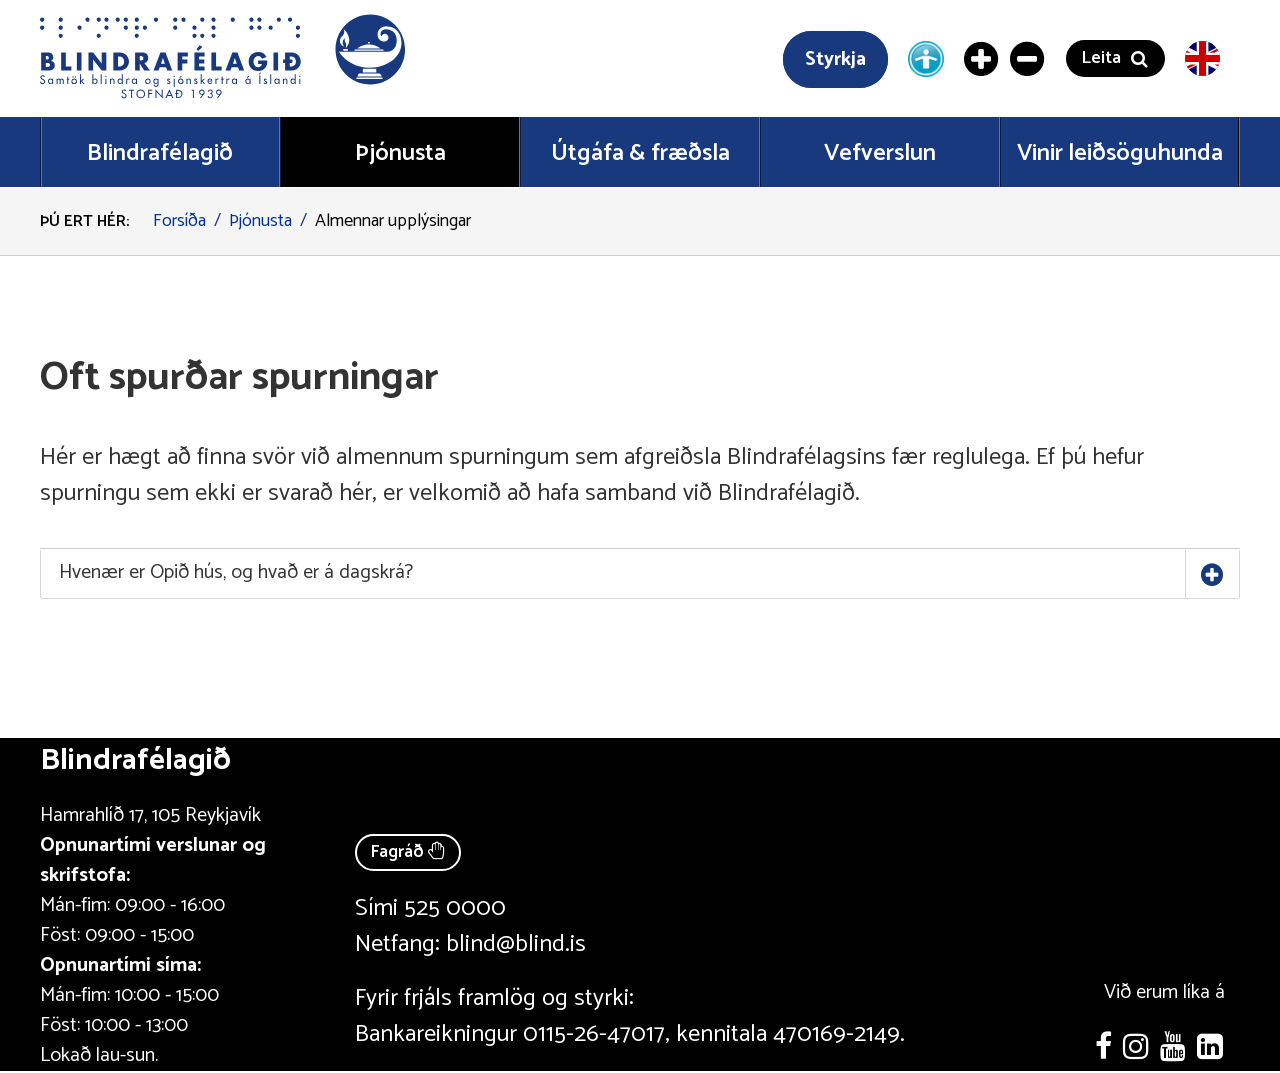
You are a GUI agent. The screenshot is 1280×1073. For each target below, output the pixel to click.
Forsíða (179, 221)
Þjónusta (260, 221)
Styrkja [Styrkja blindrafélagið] (835, 59)
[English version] (1202, 58)
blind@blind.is (516, 944)
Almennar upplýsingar (393, 221)
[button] (225, 58)
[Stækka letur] (982, 59)
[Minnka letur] (1028, 59)
